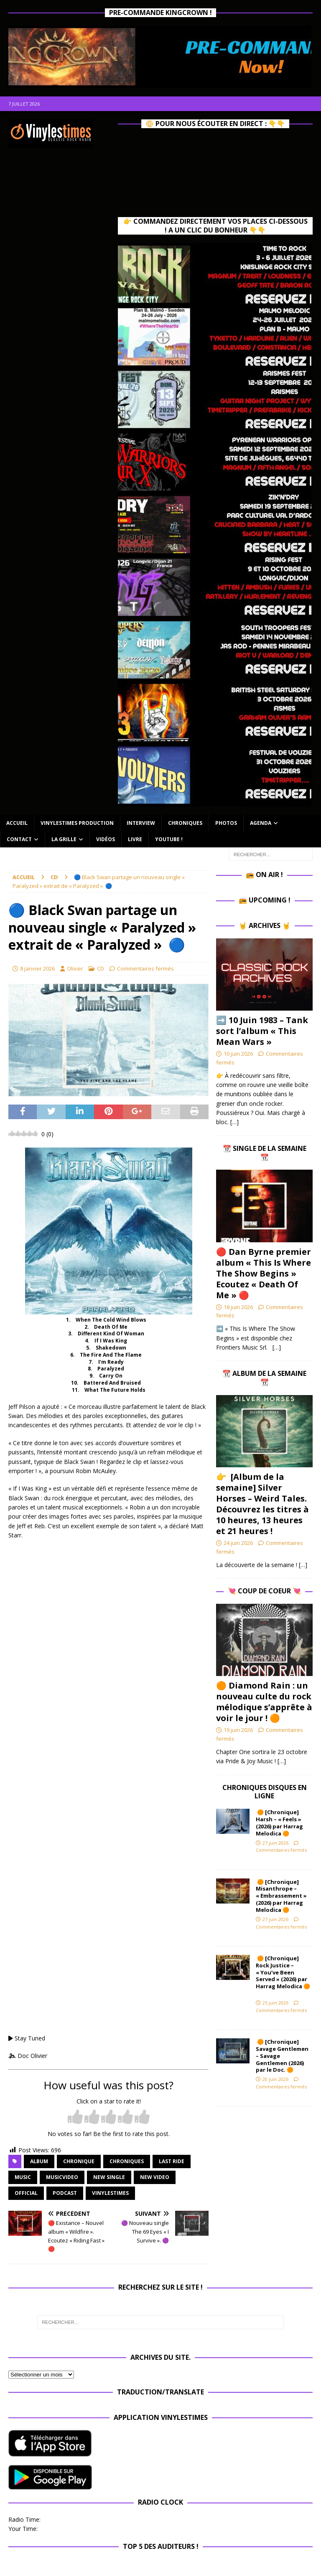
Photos (226, 823)
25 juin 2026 (275, 2003)
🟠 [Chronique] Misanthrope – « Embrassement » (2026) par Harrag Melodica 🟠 (281, 1896)
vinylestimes (110, 2193)
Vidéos (105, 839)
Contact (19, 839)
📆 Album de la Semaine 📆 (264, 1378)
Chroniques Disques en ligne (264, 1792)
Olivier (75, 968)
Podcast (65, 2193)
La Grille (63, 839)
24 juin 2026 (238, 1543)
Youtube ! (169, 839)
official (26, 2193)
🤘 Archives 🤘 (264, 925)
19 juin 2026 (238, 1730)
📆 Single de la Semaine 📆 (264, 1153)
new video (154, 2177)
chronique (78, 2161)
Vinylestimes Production (77, 823)
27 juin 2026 (275, 1843)
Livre (135, 839)
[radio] (75, 2117)
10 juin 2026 (238, 1053)
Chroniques (185, 823)
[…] (234, 1122)
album (39, 2161)
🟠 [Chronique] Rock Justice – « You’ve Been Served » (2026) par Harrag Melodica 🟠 (283, 1975)
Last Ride (171, 2161)
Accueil (17, 823)
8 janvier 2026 (37, 968)
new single (109, 2177)
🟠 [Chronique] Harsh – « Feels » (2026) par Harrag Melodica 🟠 (279, 1822)
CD (100, 968)
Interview (141, 823)
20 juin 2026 (275, 2079)
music (23, 2177)
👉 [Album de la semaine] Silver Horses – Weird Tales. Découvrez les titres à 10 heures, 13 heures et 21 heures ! (262, 1504)
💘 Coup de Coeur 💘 (264, 1590)
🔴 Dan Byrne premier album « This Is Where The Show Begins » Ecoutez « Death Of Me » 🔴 (263, 1273)
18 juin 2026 (238, 1307)
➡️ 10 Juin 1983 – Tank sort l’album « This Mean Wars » (262, 1030)
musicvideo (62, 2177)
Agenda (260, 823)
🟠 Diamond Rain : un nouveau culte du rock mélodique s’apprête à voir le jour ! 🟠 (264, 1702)
